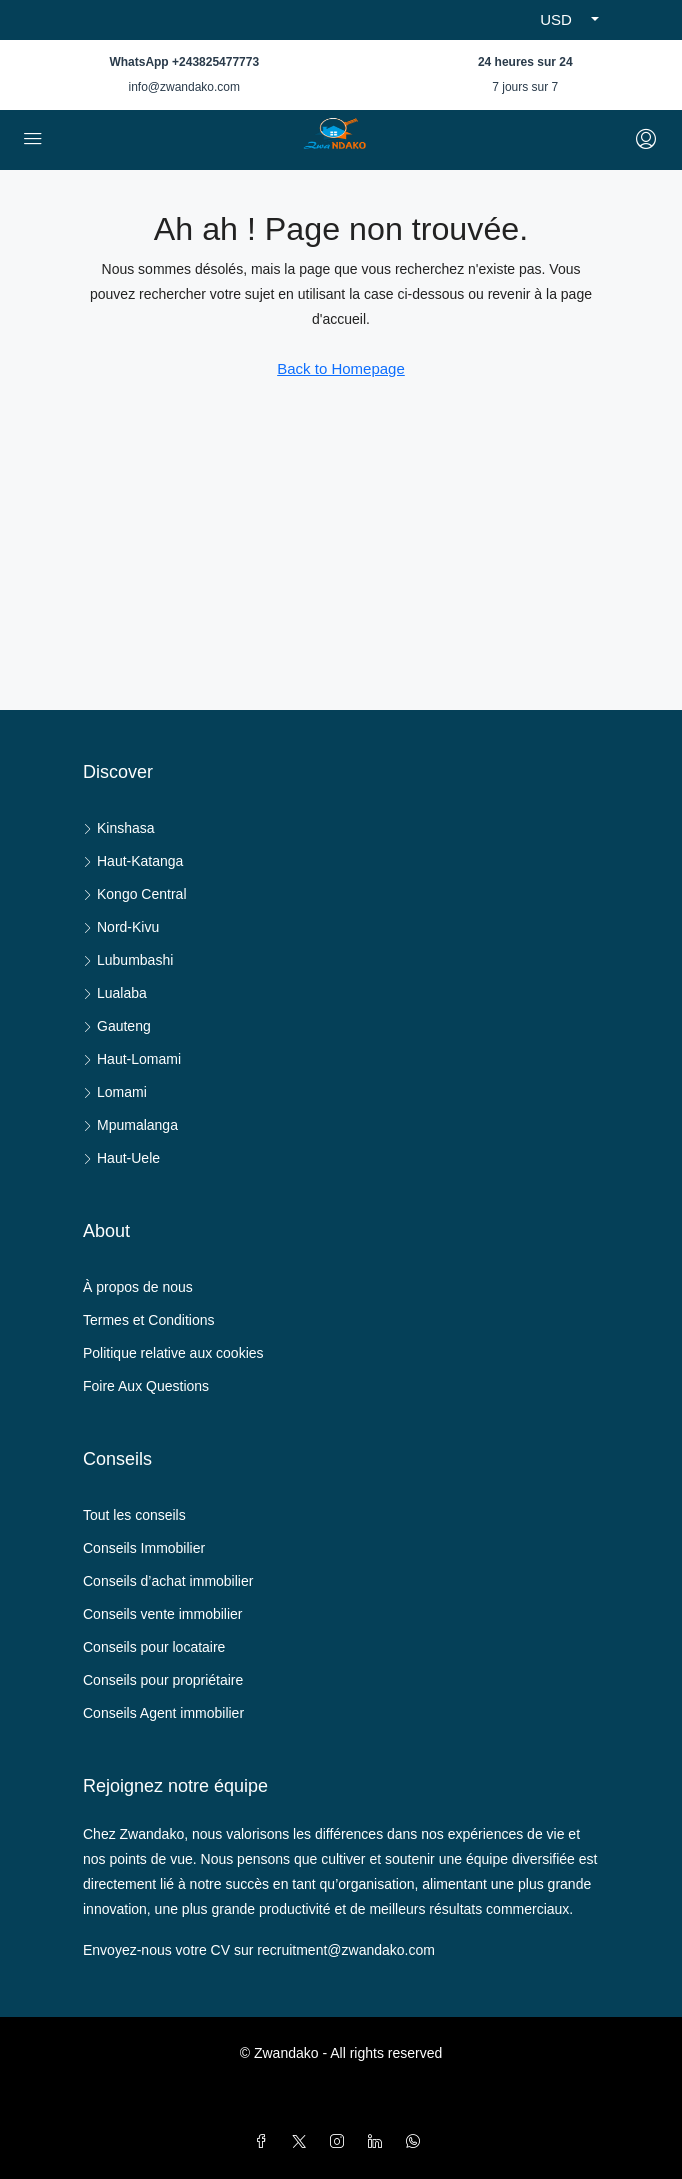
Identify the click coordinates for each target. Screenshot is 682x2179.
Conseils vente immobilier (163, 1614)
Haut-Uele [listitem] (121, 1158)
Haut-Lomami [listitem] (132, 1059)
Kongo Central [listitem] (135, 894)
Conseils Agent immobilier (163, 1713)
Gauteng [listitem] (117, 1026)
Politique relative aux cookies (173, 1353)
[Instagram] (341, 2142)
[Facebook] (265, 2142)
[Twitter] (303, 2142)
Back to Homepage (341, 368)
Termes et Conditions (149, 1320)
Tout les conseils (134, 1515)
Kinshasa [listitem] (119, 828)
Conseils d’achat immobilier (168, 1581)
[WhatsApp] (417, 2142)
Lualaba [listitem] (115, 993)
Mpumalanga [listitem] (130, 1125)
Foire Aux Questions (146, 1386)
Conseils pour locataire (154, 1647)
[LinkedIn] (379, 2142)
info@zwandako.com (184, 87)
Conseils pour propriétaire (163, 1680)
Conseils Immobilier (144, 1548)
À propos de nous (138, 1287)
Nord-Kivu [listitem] (121, 927)
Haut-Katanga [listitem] (133, 861)
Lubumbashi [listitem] (128, 960)
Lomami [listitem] (115, 1092)
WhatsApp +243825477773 (184, 62)
